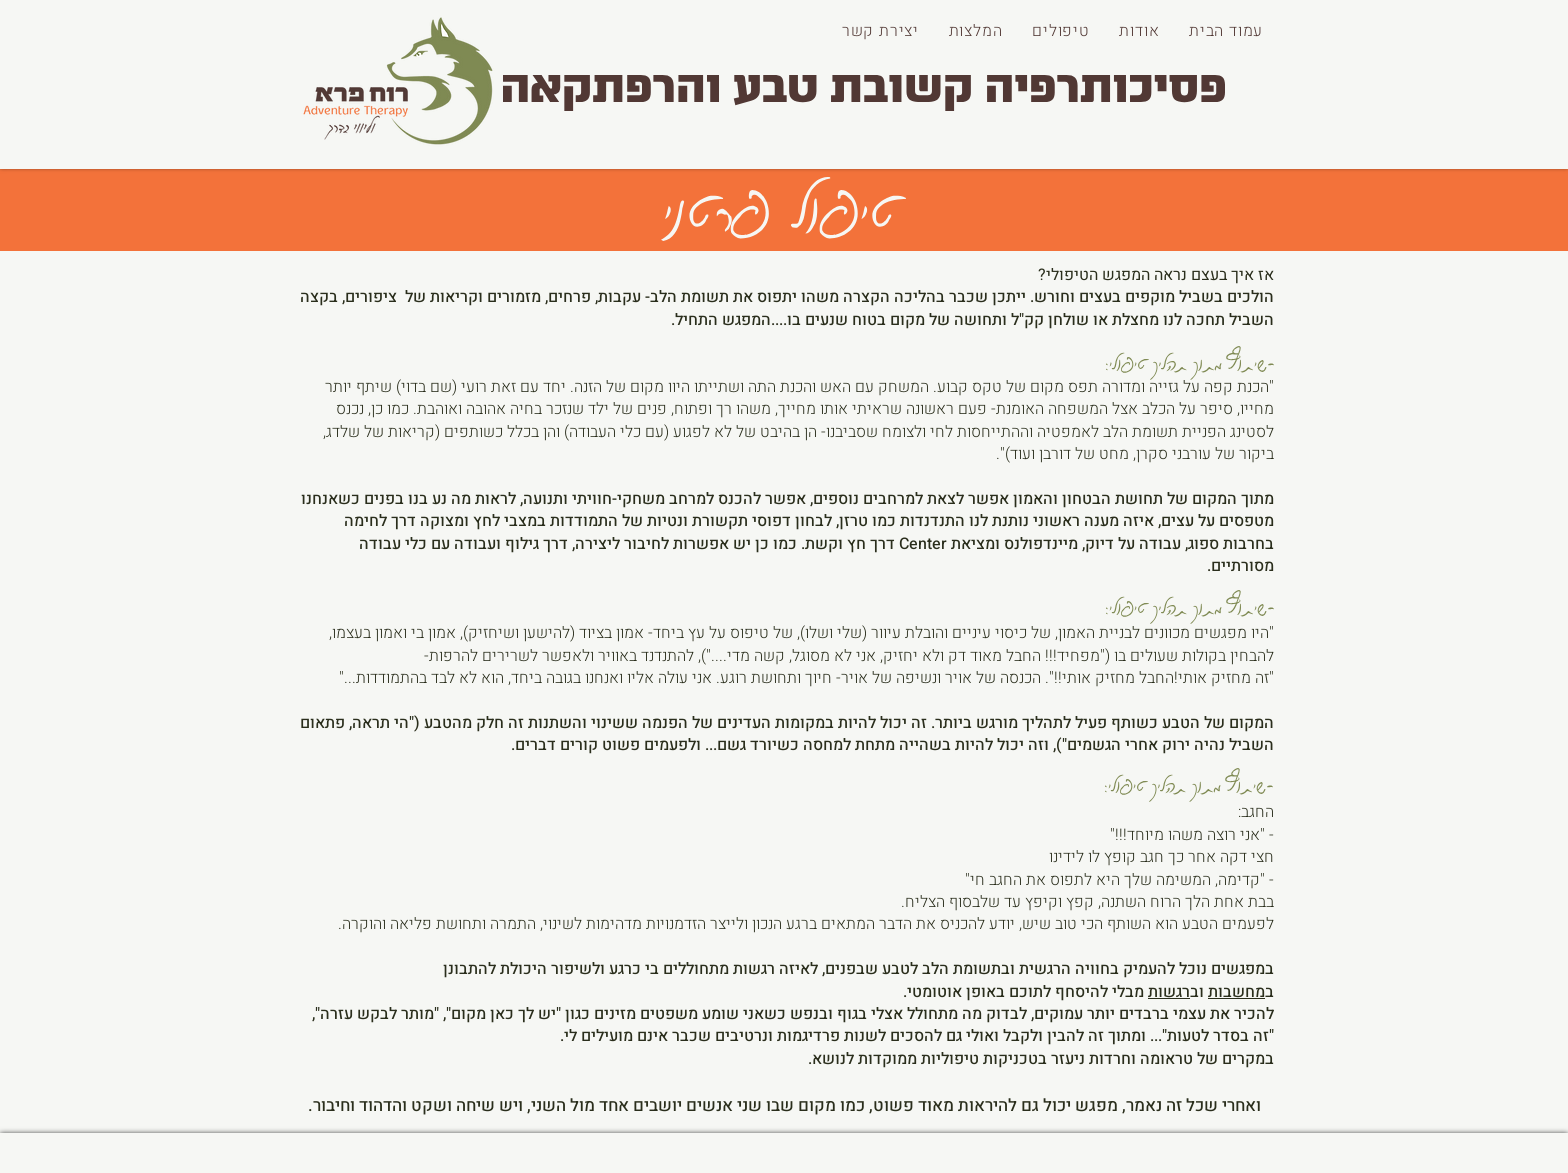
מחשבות (1236, 992)
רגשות (1169, 992)
